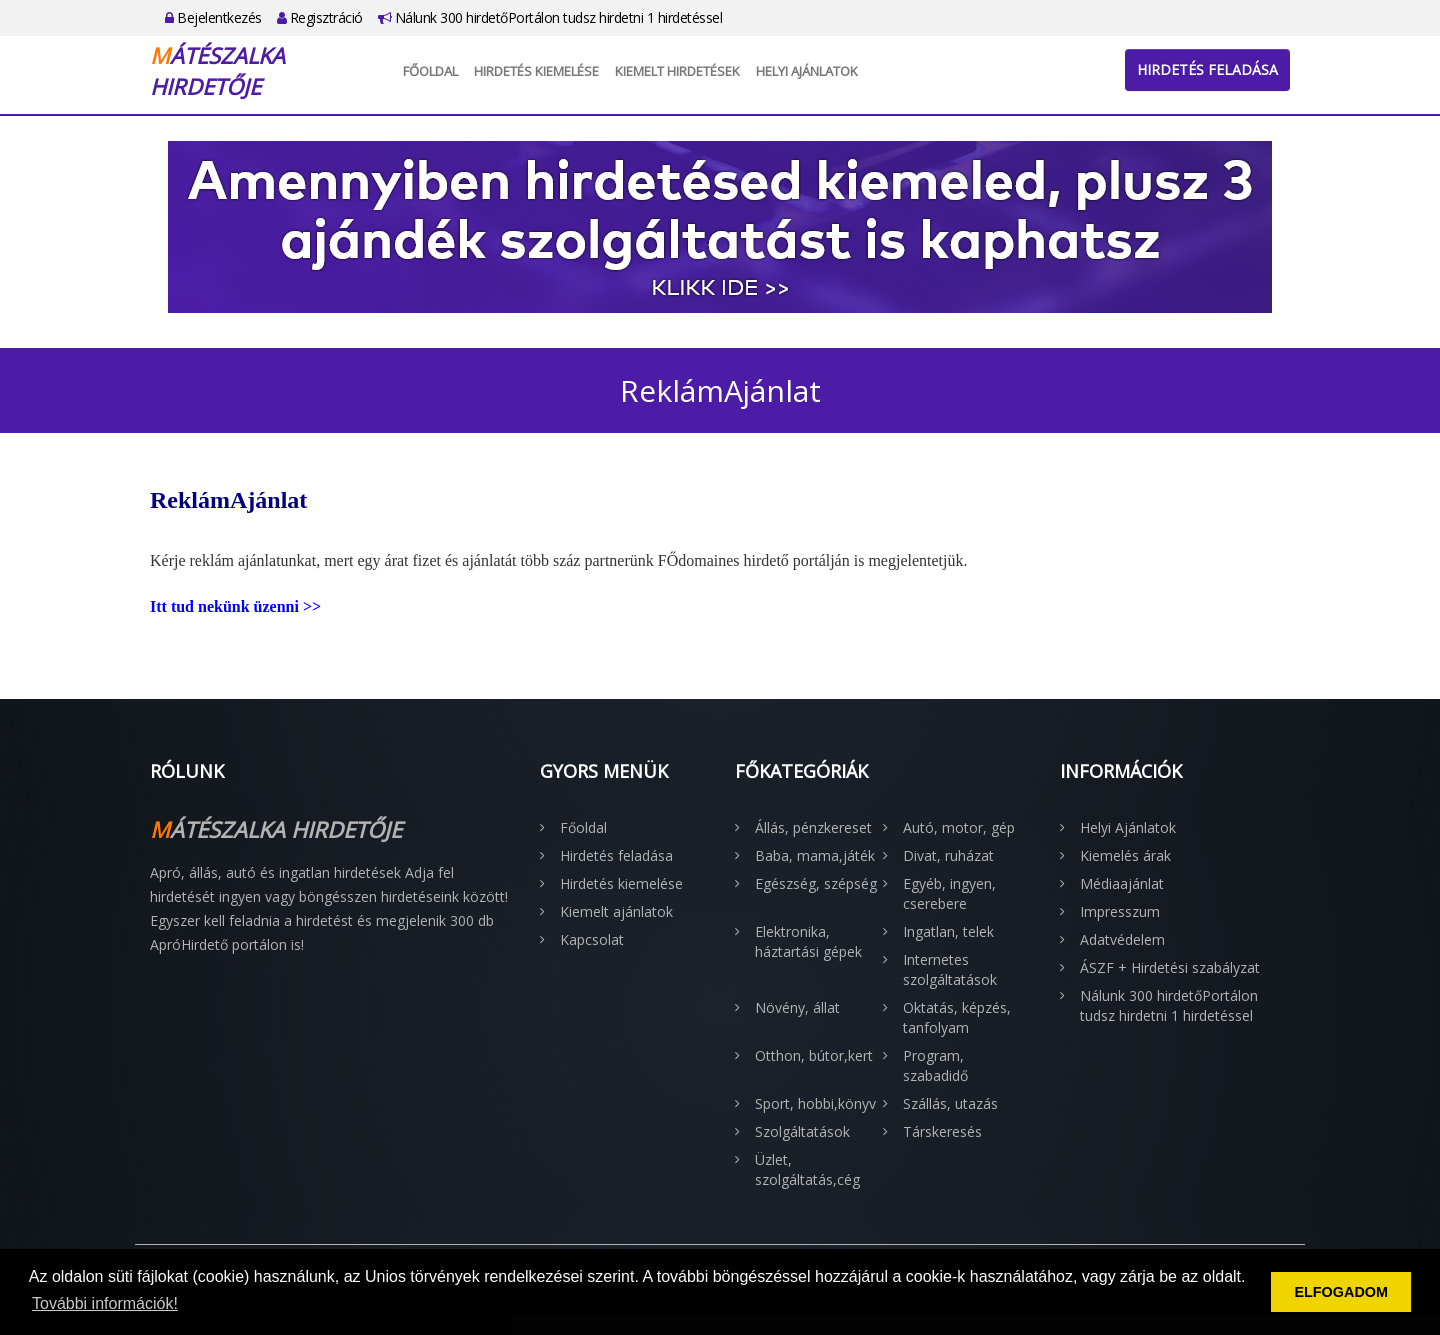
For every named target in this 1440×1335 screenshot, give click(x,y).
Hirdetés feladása (1207, 69)
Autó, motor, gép (959, 827)
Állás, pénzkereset (813, 827)
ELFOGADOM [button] (1341, 1292)
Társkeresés (942, 1131)
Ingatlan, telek (948, 931)
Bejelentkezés (213, 17)
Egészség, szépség (816, 883)
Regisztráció (320, 17)
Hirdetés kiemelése (536, 71)
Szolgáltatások (802, 1131)
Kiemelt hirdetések (677, 71)
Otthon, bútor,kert (814, 1055)
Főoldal (430, 71)
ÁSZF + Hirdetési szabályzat (1170, 967)
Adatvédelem (1122, 939)
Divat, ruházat (948, 855)
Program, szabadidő (935, 1065)
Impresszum (1120, 911)
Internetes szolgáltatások (950, 969)
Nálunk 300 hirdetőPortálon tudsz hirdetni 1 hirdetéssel (550, 17)
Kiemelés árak (1125, 855)
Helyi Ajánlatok (807, 71)
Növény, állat (797, 1007)
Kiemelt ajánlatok (616, 911)
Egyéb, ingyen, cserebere (949, 893)
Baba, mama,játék (815, 855)
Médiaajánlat (1122, 883)
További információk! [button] (105, 1303)
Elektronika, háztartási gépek (808, 941)
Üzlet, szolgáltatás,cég (807, 1169)
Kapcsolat (592, 939)
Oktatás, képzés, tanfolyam (957, 1017)
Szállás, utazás (950, 1103)
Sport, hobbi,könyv (815, 1103)
